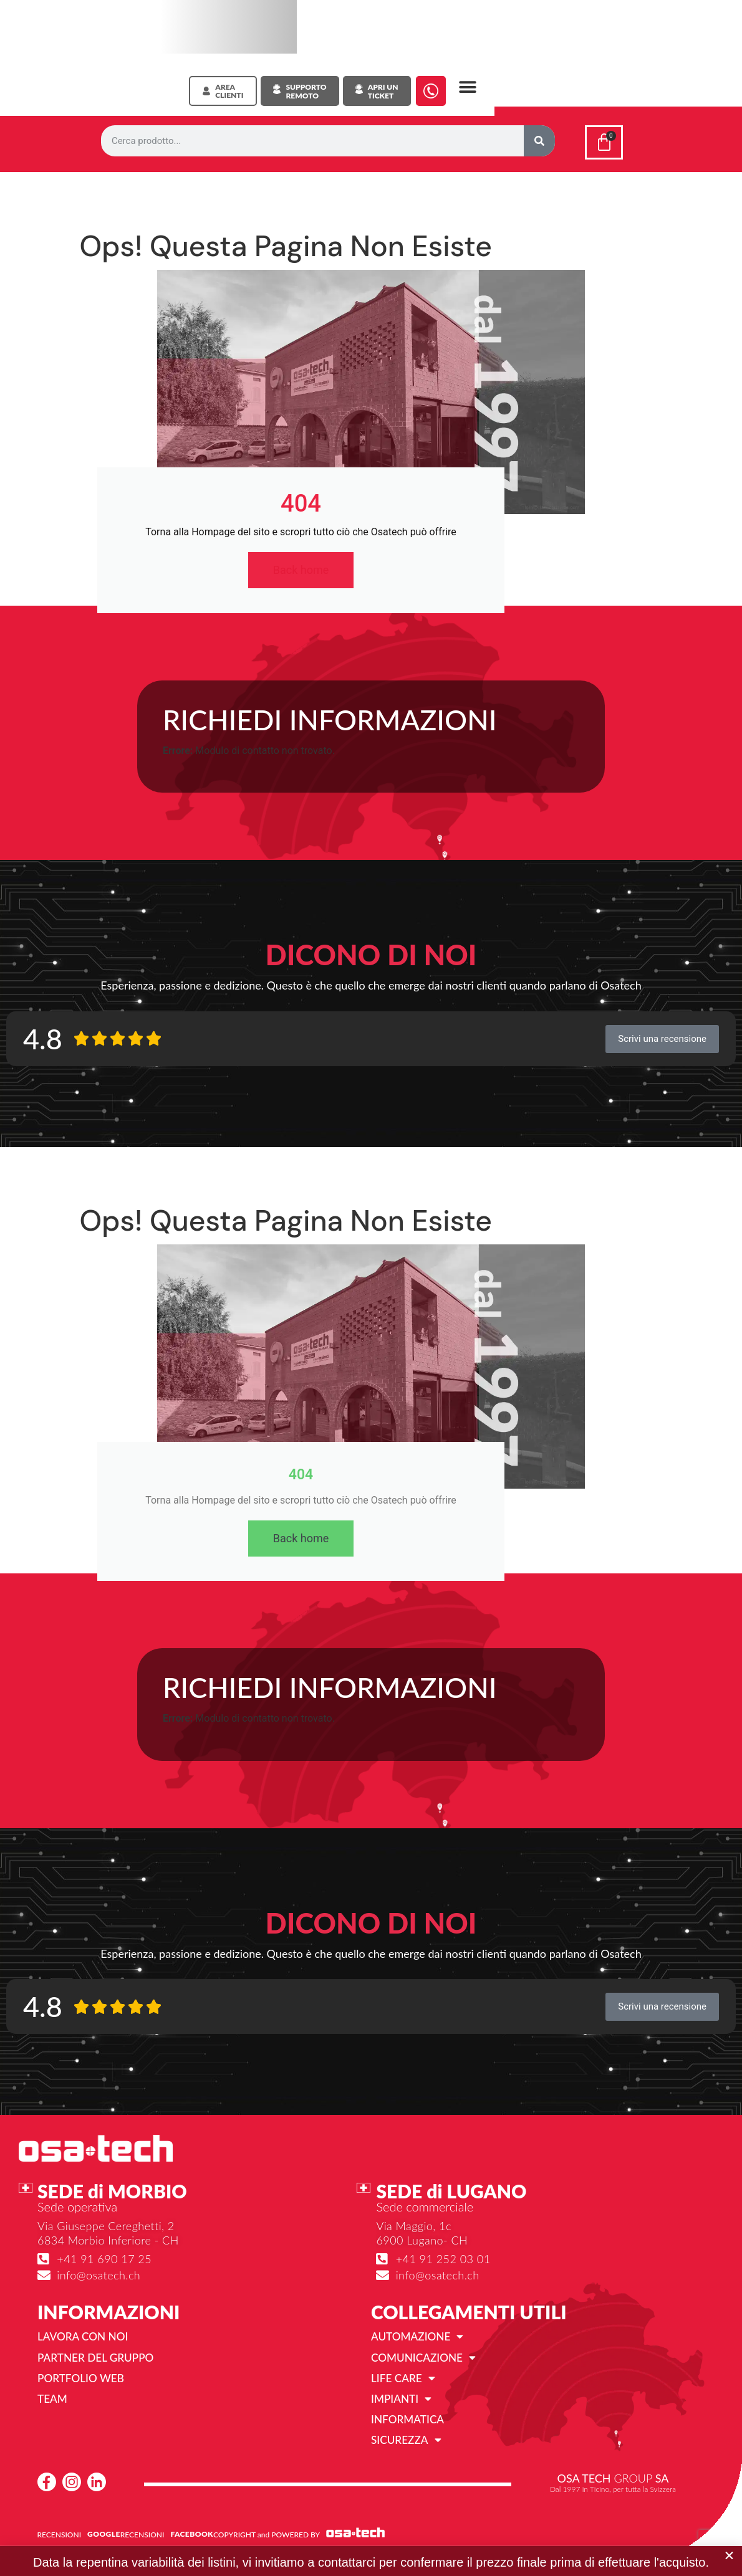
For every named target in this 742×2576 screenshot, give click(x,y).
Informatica (409, 2423)
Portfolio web (82, 2380)
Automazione (419, 2338)
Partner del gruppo (98, 2359)
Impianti (402, 2401)
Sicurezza (407, 2443)
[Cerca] (539, 140)
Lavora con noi (84, 2338)
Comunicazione (425, 2359)
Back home (301, 571)
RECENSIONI (59, 2538)
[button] (468, 88)
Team (53, 2401)
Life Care (404, 2380)
